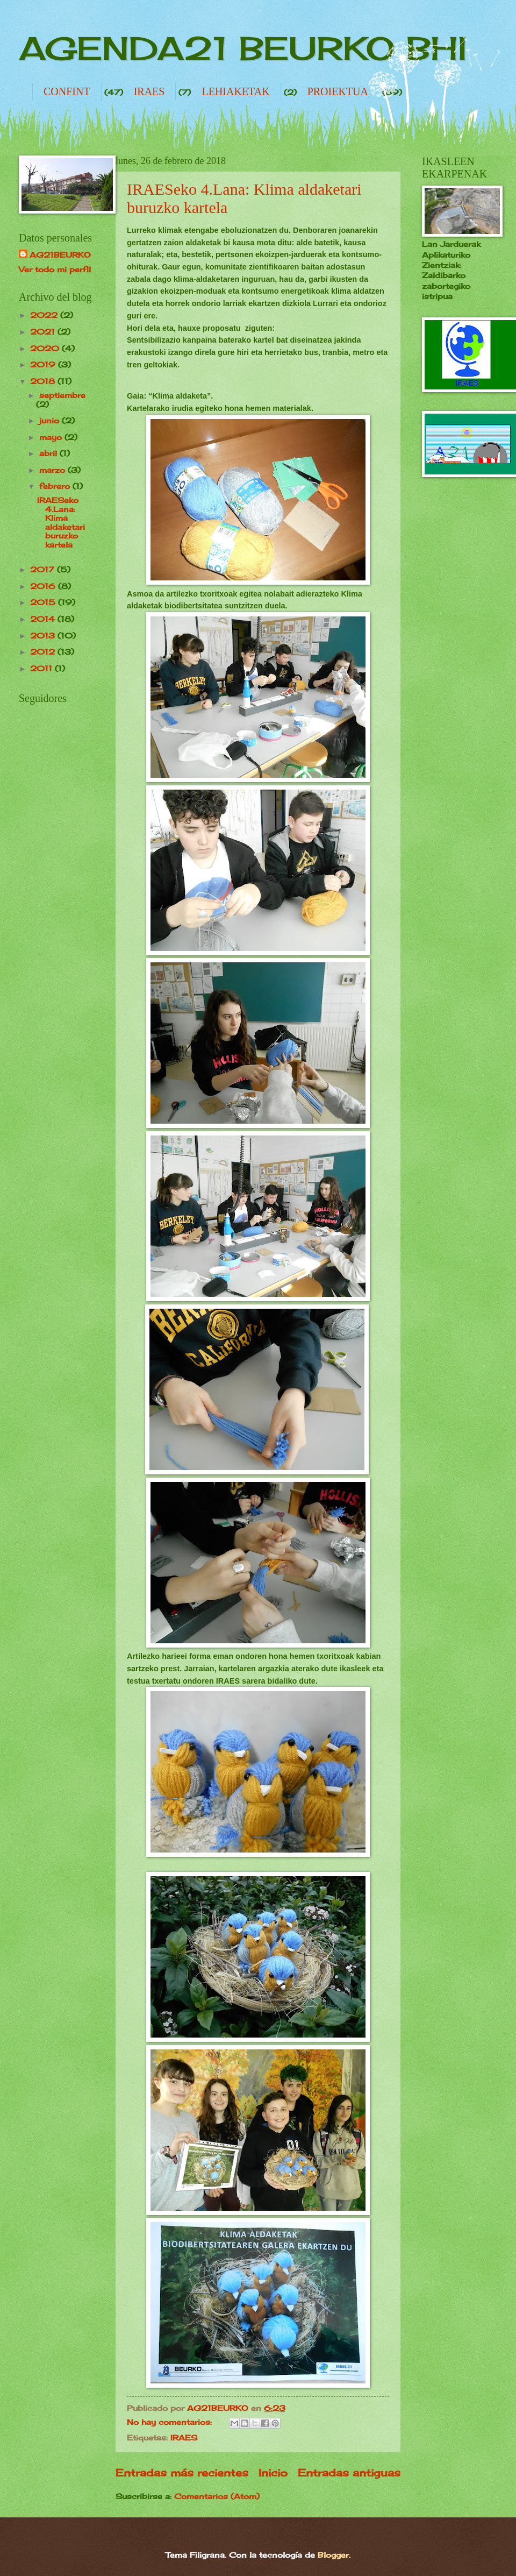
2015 (44, 602)
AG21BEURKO (60, 254)
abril (49, 453)
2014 (44, 618)
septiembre (62, 395)
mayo (51, 437)
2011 (42, 668)
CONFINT (67, 91)
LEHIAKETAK (235, 91)
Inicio (273, 2472)
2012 (44, 651)
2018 (44, 381)
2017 (43, 569)
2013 (44, 635)
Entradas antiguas (349, 2472)
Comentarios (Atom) (217, 2496)
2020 (46, 348)
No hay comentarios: (170, 2421)
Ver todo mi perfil (55, 269)
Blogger (333, 2554)
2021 (44, 331)
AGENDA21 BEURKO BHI (243, 48)
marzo (53, 469)
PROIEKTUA (337, 91)
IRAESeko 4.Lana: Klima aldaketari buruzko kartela (61, 522)
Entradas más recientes (182, 2472)
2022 (45, 315)
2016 (44, 586)
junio (50, 420)
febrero (56, 486)
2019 (44, 364)
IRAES (149, 91)
